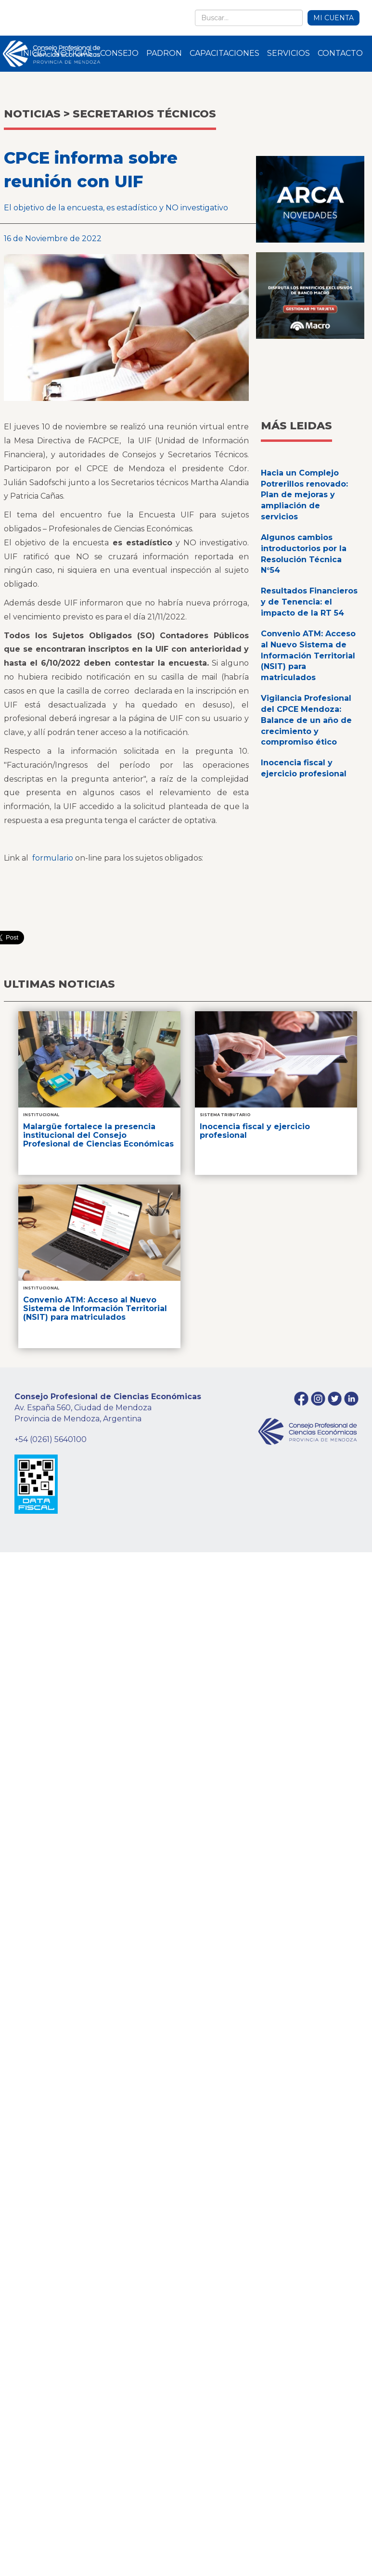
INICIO (33, 53)
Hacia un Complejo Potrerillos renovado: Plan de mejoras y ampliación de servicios (304, 494)
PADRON (164, 53)
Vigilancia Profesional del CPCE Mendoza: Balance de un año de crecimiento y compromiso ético (306, 720)
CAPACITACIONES (224, 53)
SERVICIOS (288, 53)
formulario (52, 858)
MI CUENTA (333, 17)
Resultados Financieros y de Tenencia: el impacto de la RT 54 (309, 602)
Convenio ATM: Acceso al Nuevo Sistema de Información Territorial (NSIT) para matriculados (308, 655)
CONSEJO (119, 53)
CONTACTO (340, 53)
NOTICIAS (73, 53)
